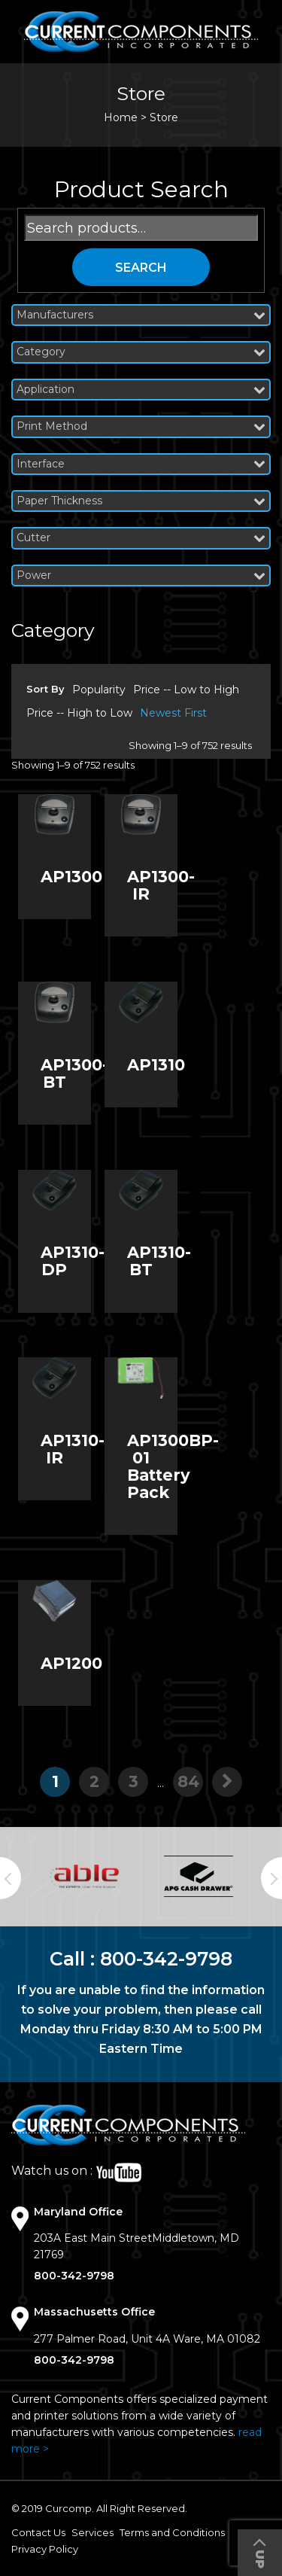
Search (141, 267)
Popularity (99, 689)
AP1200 (71, 1663)
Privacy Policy (44, 2549)
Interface (141, 464)
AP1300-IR (161, 885)
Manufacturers (141, 315)
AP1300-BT (74, 1073)
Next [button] (271, 1878)
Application (141, 389)
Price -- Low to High (186, 689)
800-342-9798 (166, 1958)
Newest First (173, 713)
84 (188, 1781)
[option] (84, 1876)
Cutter (141, 538)
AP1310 (156, 1064)
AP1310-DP (73, 1261)
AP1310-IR (73, 1449)
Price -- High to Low (79, 713)
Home (121, 117)
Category (141, 352)
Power (141, 575)
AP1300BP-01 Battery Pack (173, 1466)
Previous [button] (10, 1878)
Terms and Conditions (172, 2532)
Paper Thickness (141, 501)
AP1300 (71, 876)
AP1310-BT (159, 1261)
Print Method (141, 426)
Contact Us (38, 2532)
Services (92, 2532)
